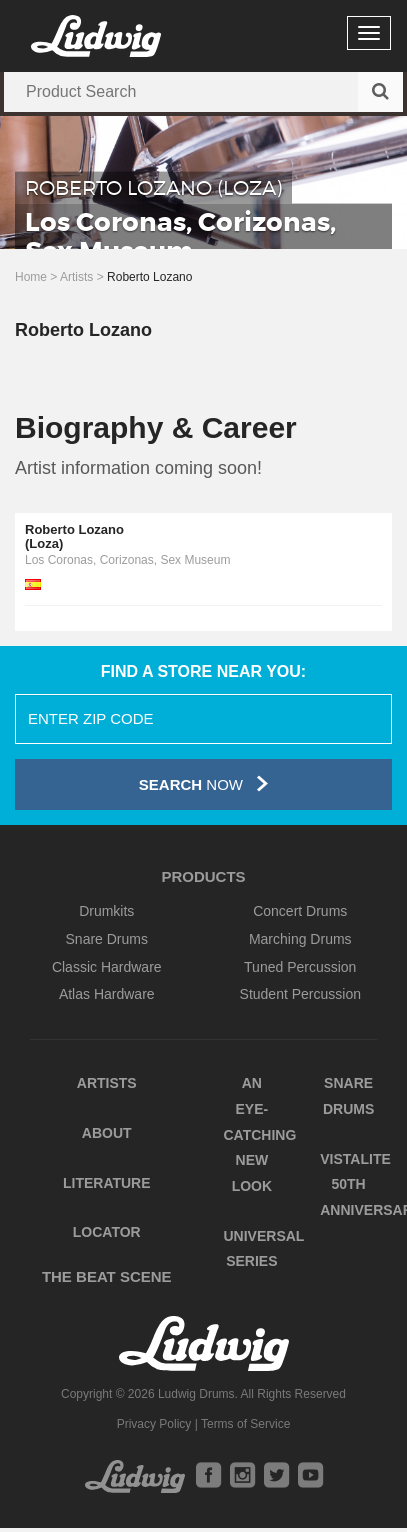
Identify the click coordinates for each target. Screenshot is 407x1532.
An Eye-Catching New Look (260, 1134)
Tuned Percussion (300, 967)
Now (203, 783)
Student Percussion (300, 994)
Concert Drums (300, 911)
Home (31, 277)
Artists (76, 277)
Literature (107, 1183)
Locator (107, 1232)
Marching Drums (300, 939)
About (107, 1133)
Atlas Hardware (107, 994)
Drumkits (106, 911)
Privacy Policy (154, 1424)
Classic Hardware (107, 967)
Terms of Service (245, 1424)
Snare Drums (107, 939)
